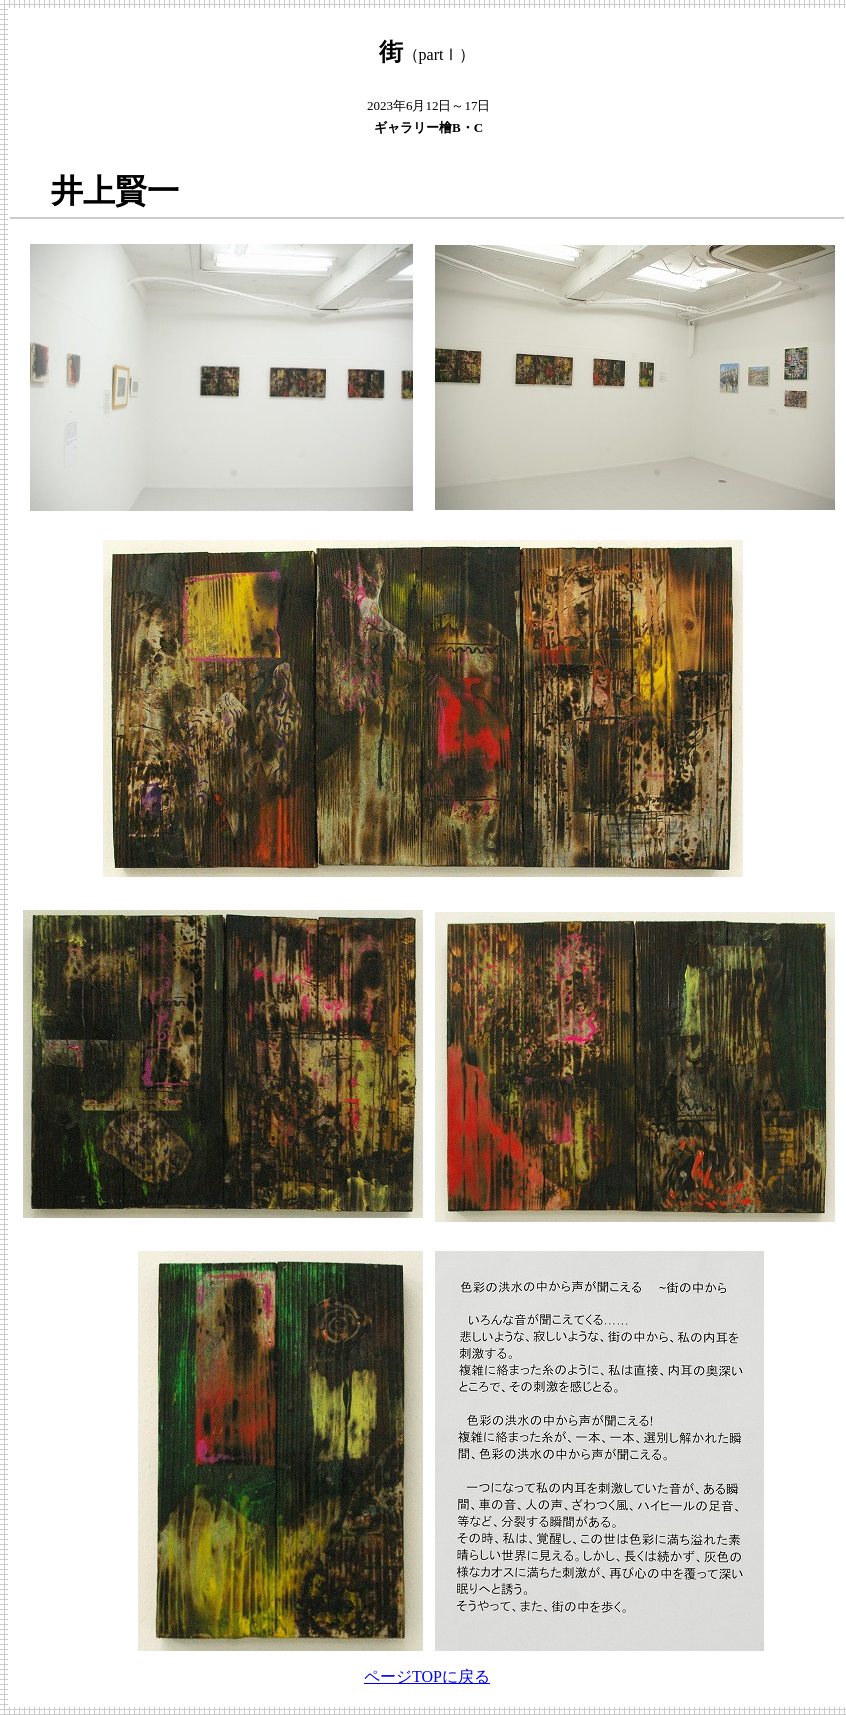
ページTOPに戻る (427, 1676)
